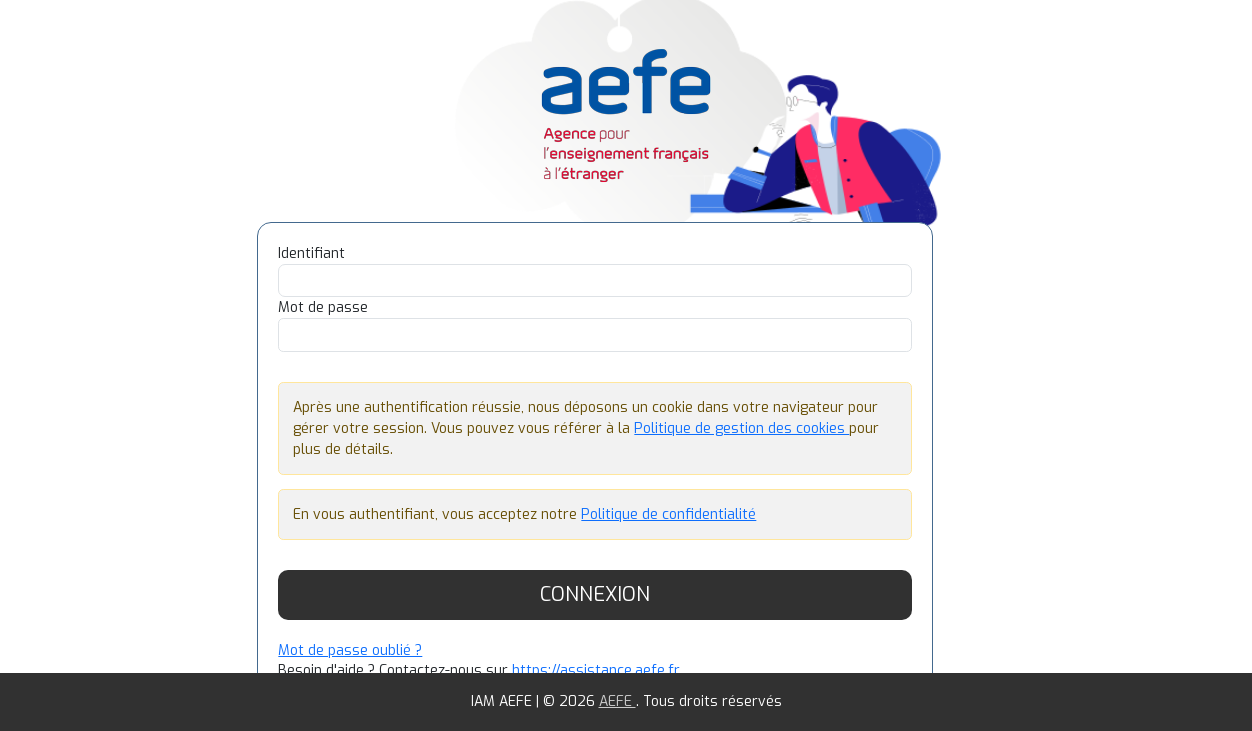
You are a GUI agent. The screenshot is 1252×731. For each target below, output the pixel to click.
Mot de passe (323, 307)
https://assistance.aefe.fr (596, 670)
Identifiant (311, 253)
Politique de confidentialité (668, 514)
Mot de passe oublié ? (350, 650)
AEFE (617, 701)
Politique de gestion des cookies (741, 428)
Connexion (595, 594)
